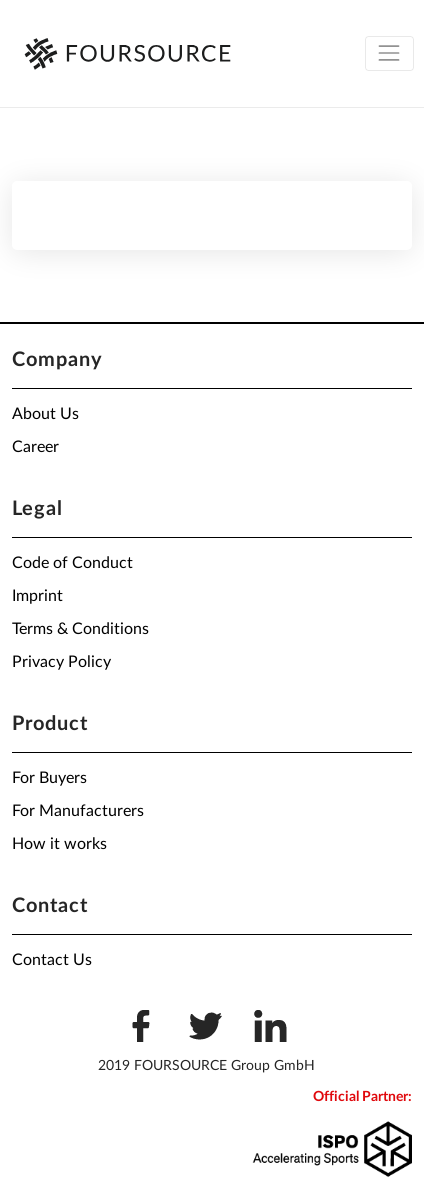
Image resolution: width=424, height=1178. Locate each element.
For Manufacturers (78, 811)
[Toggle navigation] (389, 53)
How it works (59, 844)
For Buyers (49, 778)
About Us (45, 414)
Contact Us (52, 960)
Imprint (37, 596)
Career (35, 447)
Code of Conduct (72, 563)
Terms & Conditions (80, 629)
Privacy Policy (61, 662)
